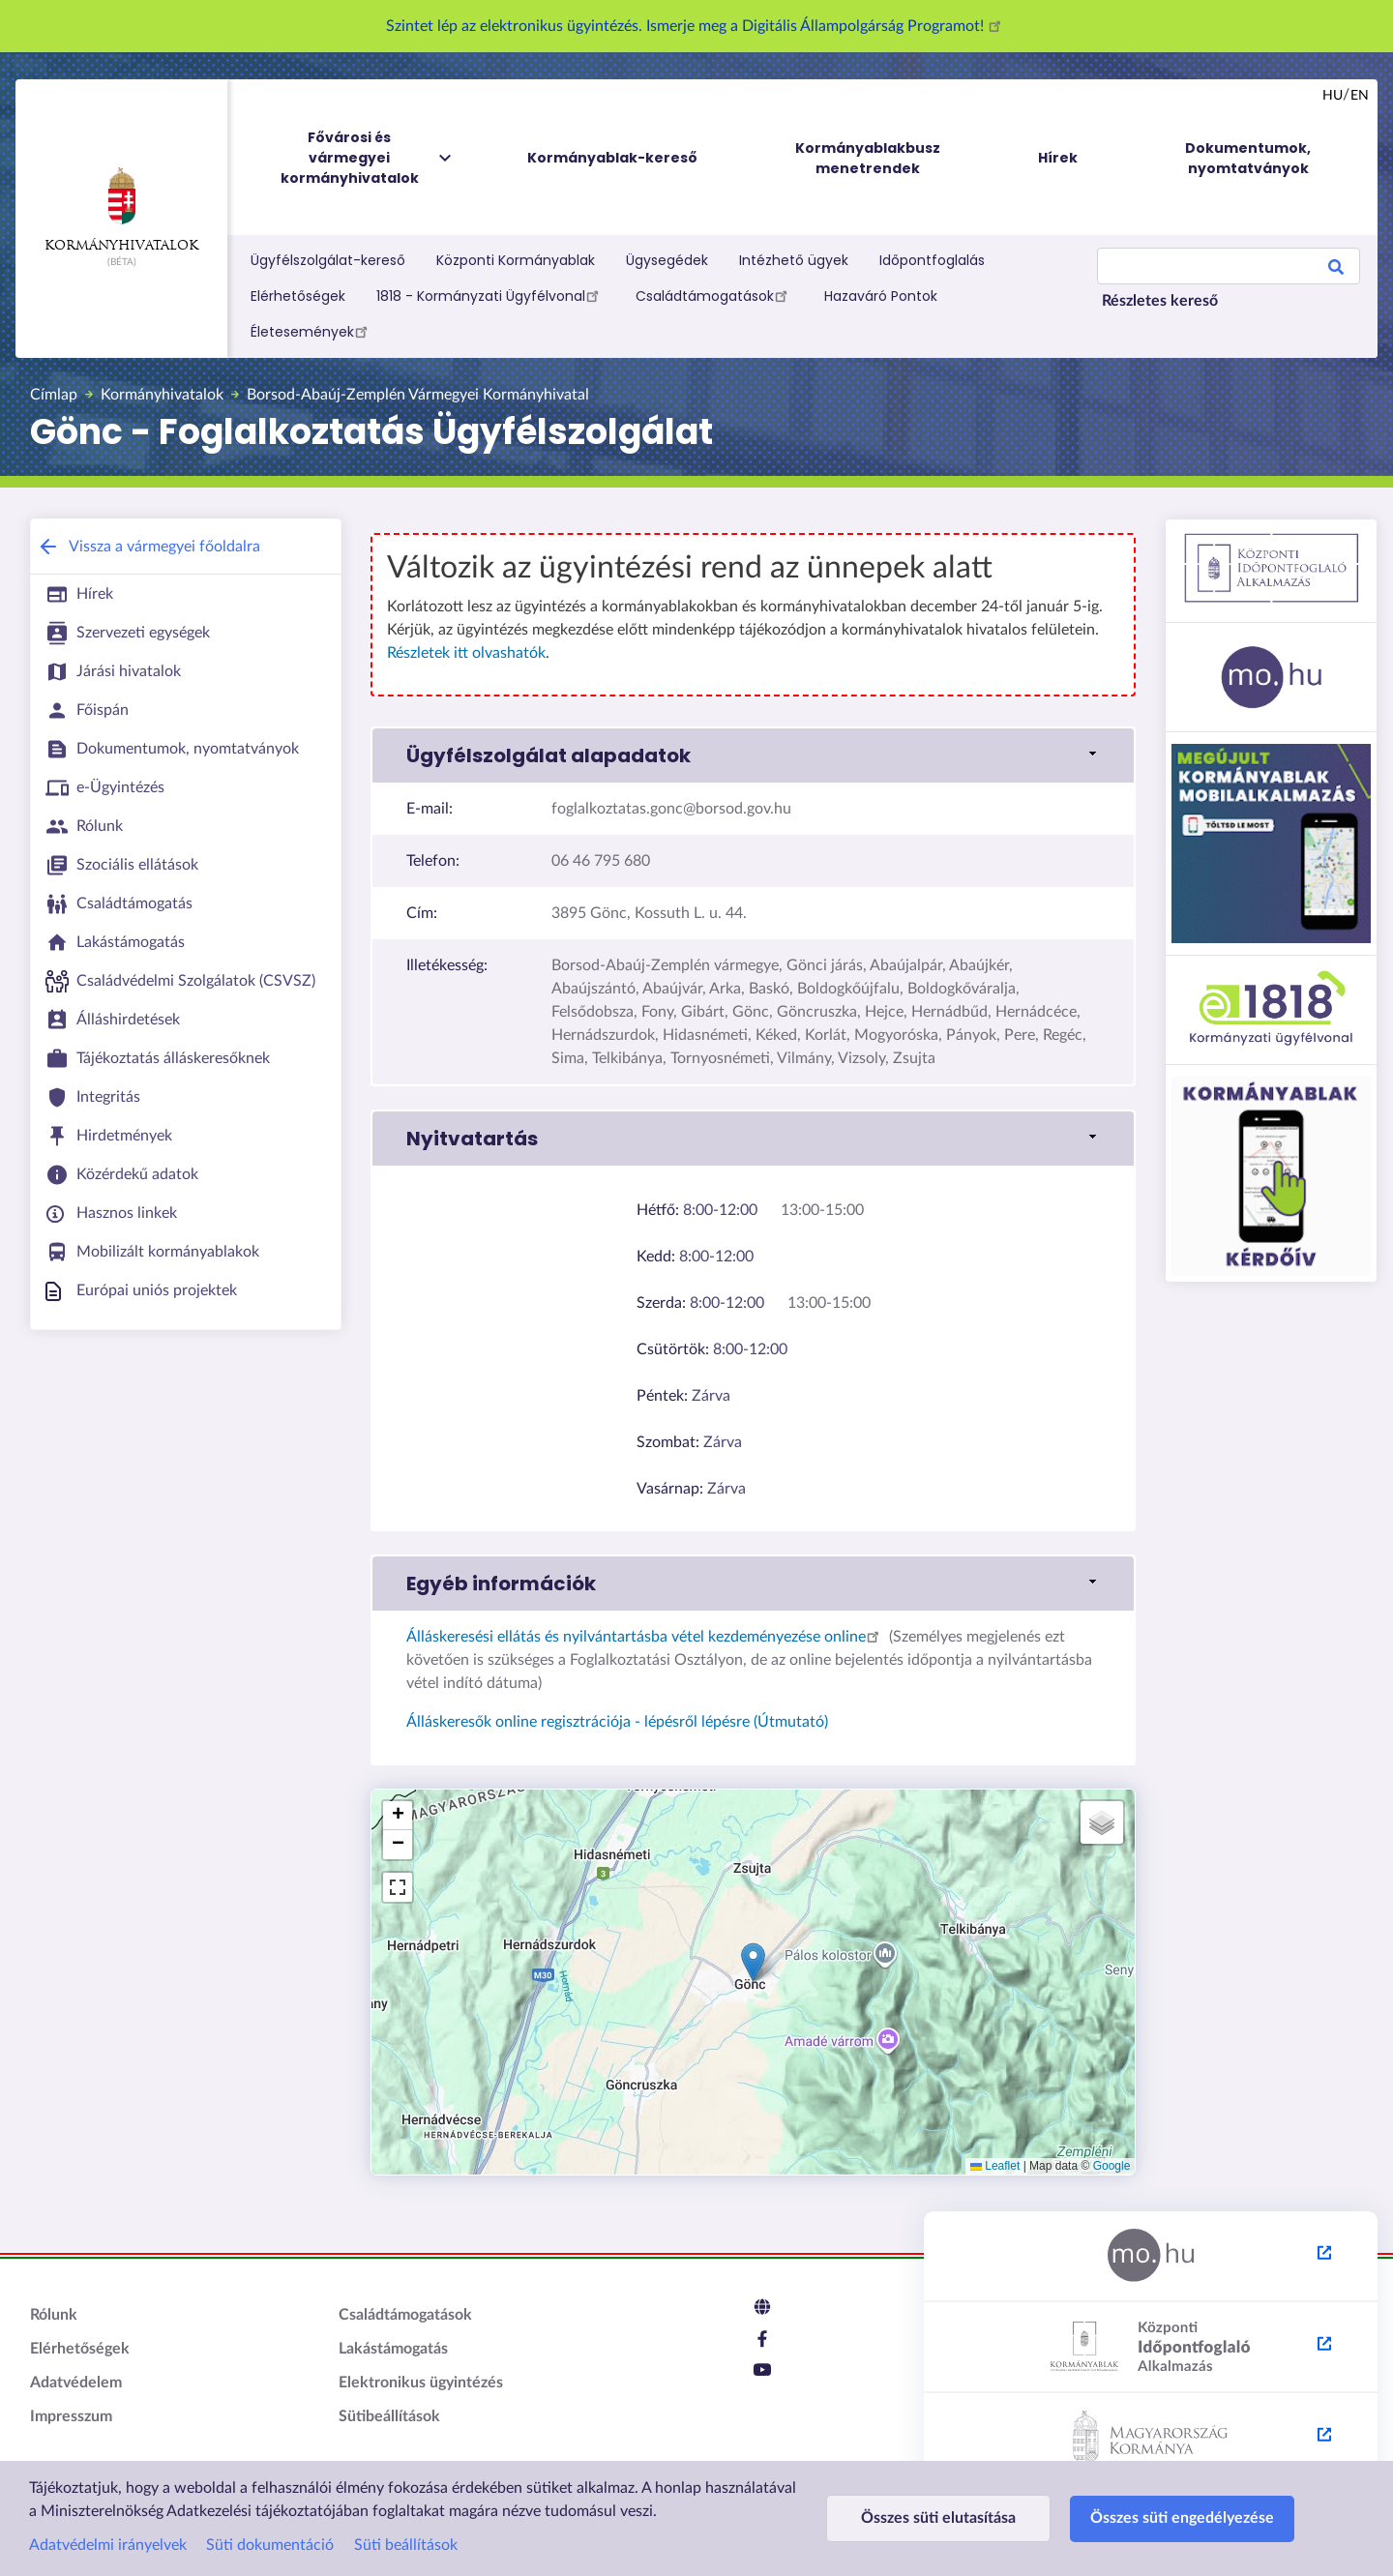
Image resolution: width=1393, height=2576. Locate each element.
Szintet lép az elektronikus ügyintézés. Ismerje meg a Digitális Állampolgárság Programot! (696, 26)
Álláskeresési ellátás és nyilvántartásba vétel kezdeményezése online (645, 1636)
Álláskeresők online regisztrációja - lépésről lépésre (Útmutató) (617, 1722)
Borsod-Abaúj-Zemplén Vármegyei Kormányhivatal (418, 394)
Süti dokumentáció (270, 2545)
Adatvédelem (76, 2382)
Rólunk (53, 2315)
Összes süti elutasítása (938, 2518)
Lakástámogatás (393, 2348)
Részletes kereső (1160, 301)
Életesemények (312, 330)
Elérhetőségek (298, 296)
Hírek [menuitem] (1058, 157)
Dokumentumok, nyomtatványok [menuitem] (1248, 158)
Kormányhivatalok (121, 209)
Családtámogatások (714, 295)
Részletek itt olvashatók (466, 653)
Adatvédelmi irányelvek (108, 2545)
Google (1112, 2166)
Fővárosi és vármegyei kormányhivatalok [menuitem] (368, 158)
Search (1336, 269)
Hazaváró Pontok (880, 296)
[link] (753, 755)
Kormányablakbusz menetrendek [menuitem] (867, 158)
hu (1332, 96)
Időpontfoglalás (932, 260)
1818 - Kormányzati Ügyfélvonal (490, 295)
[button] (753, 1962)
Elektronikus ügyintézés (421, 2382)
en (1359, 96)
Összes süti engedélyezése (1182, 2518)
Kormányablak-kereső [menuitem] (612, 157)
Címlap (53, 394)
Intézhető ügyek (793, 260)
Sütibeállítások (389, 2416)
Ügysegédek (667, 260)
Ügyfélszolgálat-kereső (328, 260)
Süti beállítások (406, 2545)
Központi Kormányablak (515, 260)
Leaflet (995, 2166)
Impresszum (71, 2416)
